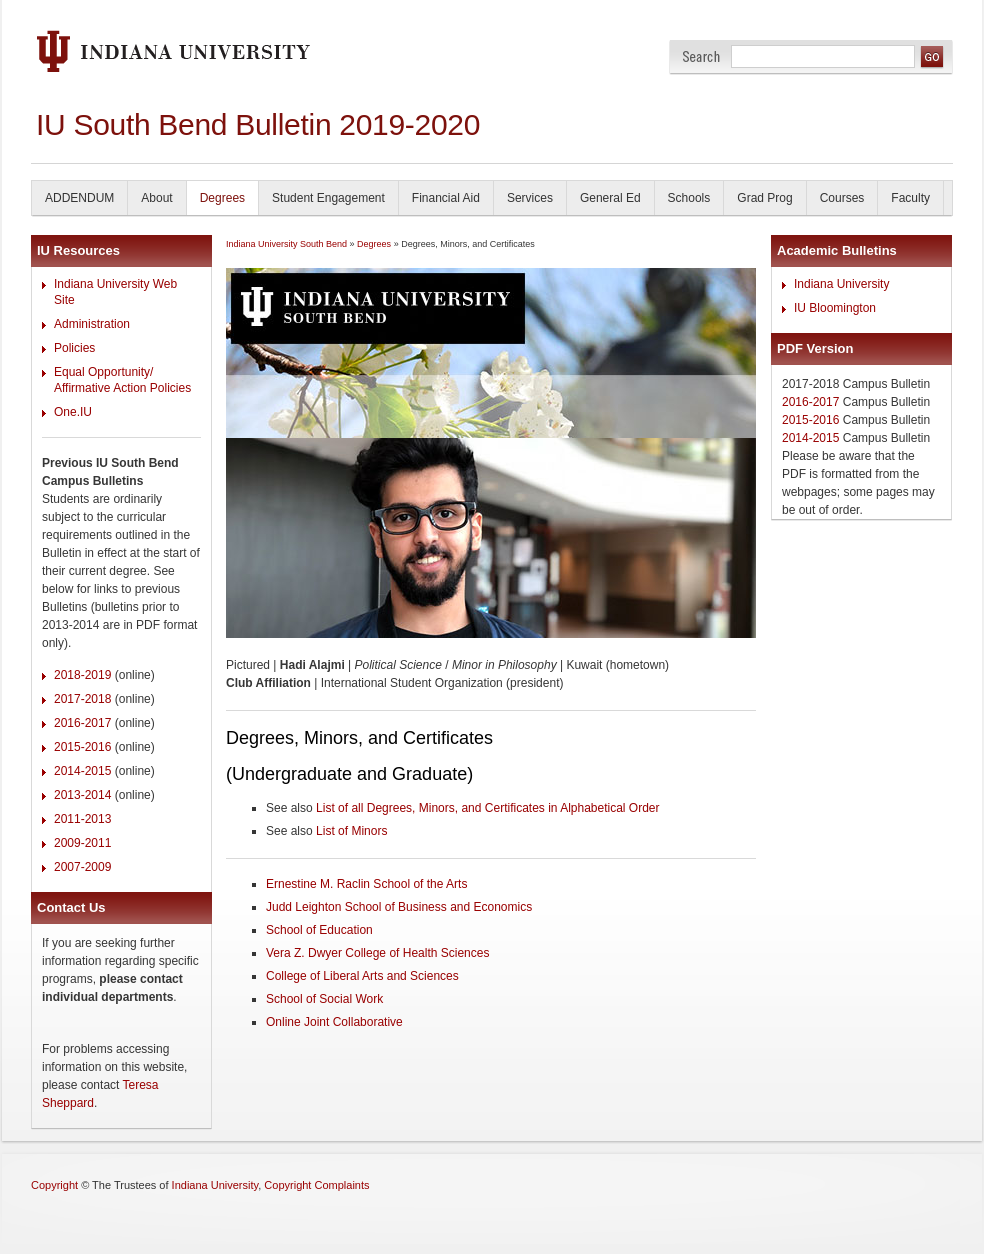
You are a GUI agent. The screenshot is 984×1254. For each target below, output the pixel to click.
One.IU (73, 412)
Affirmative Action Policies (122, 388)
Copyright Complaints (316, 1185)
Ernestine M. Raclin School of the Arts (366, 884)
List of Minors (351, 831)
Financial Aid (446, 198)
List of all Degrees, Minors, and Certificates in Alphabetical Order (488, 808)
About (156, 198)
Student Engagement (328, 198)
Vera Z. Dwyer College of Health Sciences (377, 953)
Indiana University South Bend (286, 244)
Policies (74, 348)
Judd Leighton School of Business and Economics (399, 907)
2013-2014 (82, 795)
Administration (92, 324)
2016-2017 (82, 723)
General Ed (610, 198)
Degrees (222, 198)
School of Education (319, 930)
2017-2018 (82, 699)
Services (530, 198)
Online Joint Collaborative (334, 1022)
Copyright (54, 1185)
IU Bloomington (835, 308)
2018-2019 (82, 675)
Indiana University (841, 284)
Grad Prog (764, 198)
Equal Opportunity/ (103, 372)
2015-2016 (82, 747)
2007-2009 (82, 867)
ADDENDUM (79, 198)
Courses (842, 198)
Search (701, 56)
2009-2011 (82, 843)
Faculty (910, 198)
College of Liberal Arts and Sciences (362, 976)
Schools (689, 198)
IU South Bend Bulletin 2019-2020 (258, 124)
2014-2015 (82, 771)
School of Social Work (324, 999)
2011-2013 (82, 819)
